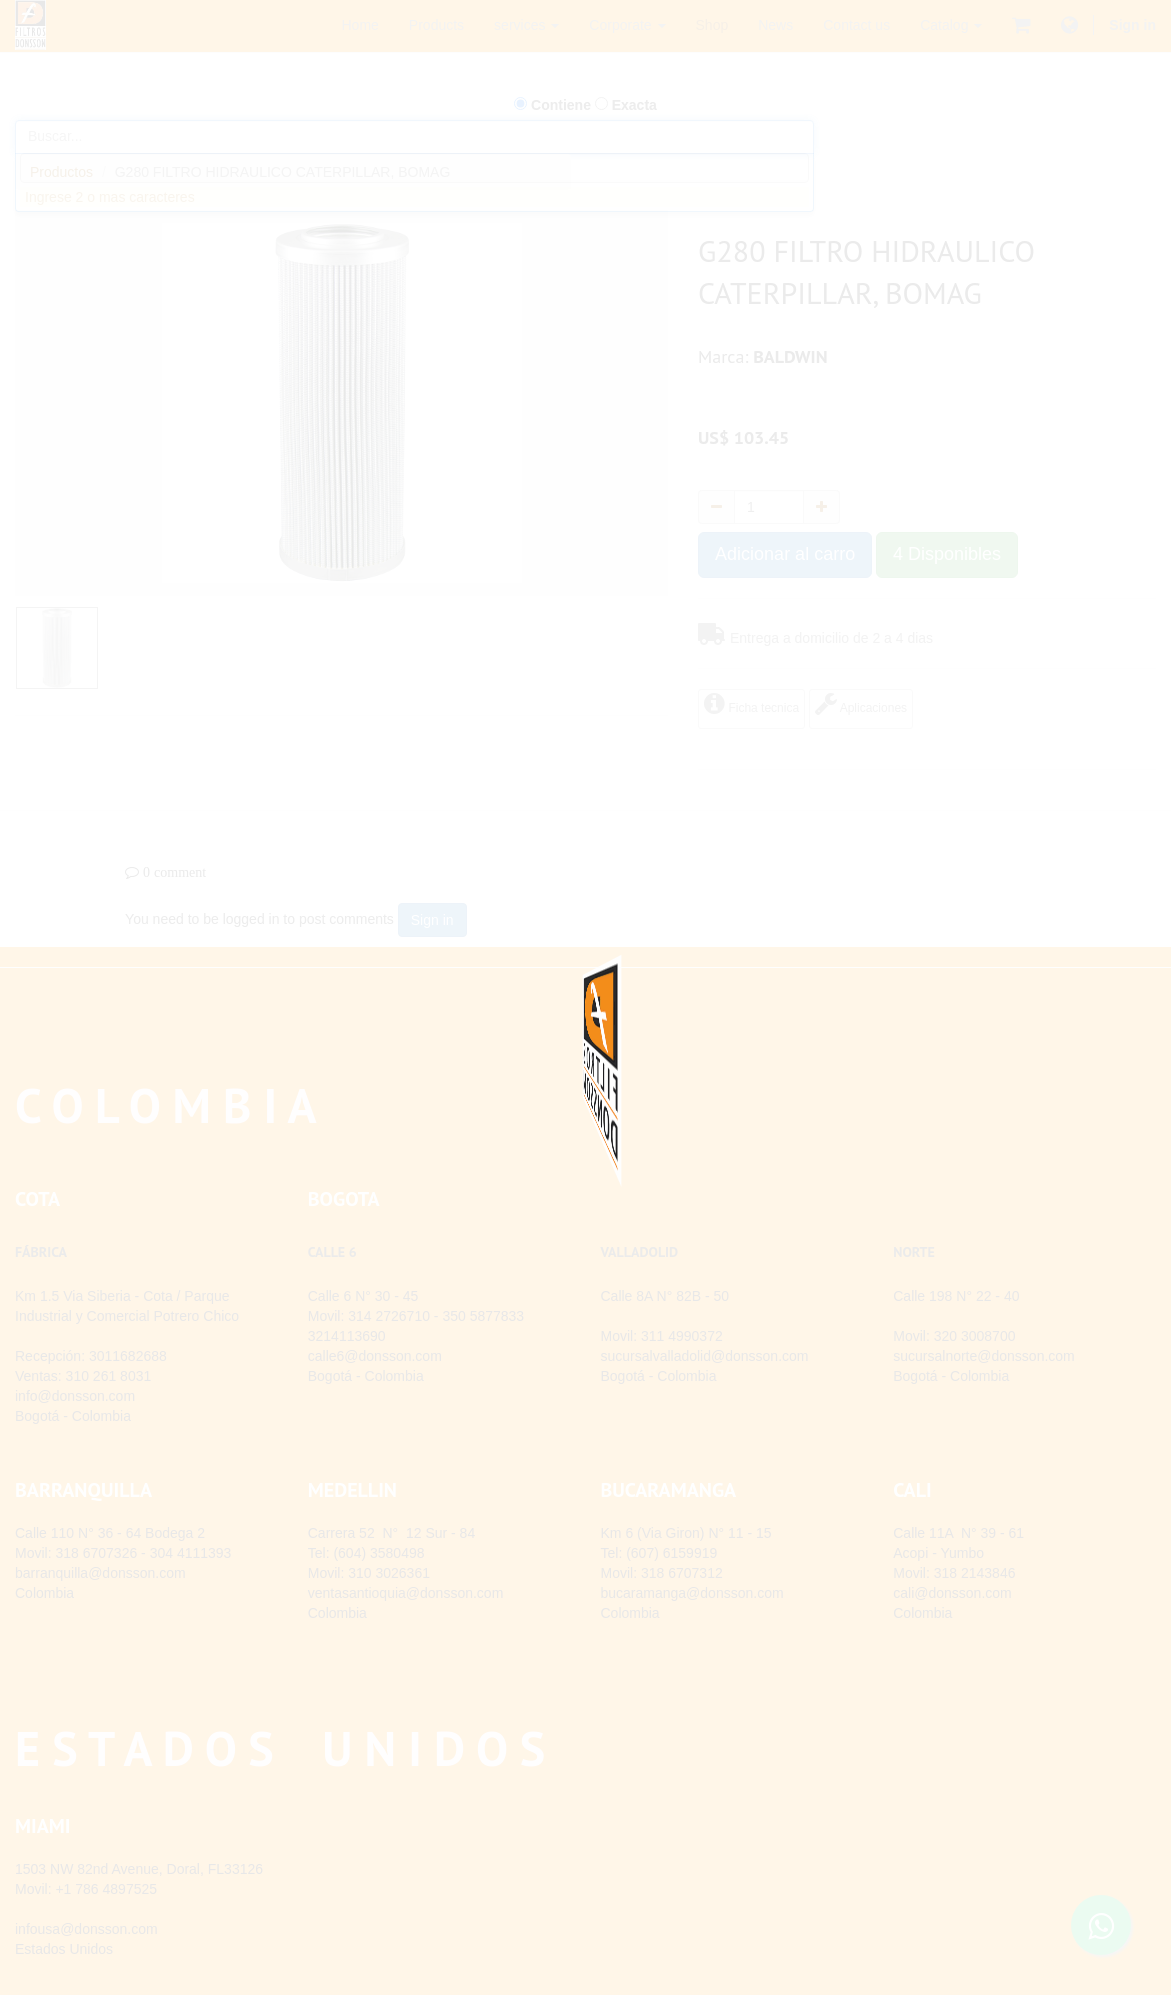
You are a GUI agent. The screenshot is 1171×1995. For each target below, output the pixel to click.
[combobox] (414, 168)
